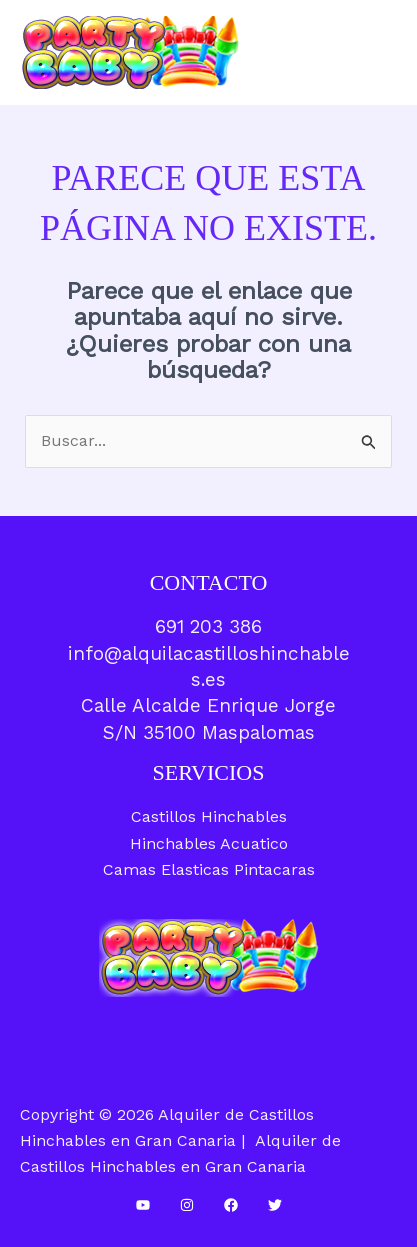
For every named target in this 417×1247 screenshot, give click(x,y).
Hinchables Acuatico (209, 843)
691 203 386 (208, 626)
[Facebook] (231, 1205)
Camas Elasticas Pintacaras (209, 869)
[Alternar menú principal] (376, 52)
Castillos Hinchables (209, 816)
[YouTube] (143, 1205)
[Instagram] (187, 1205)
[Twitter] (275, 1205)
